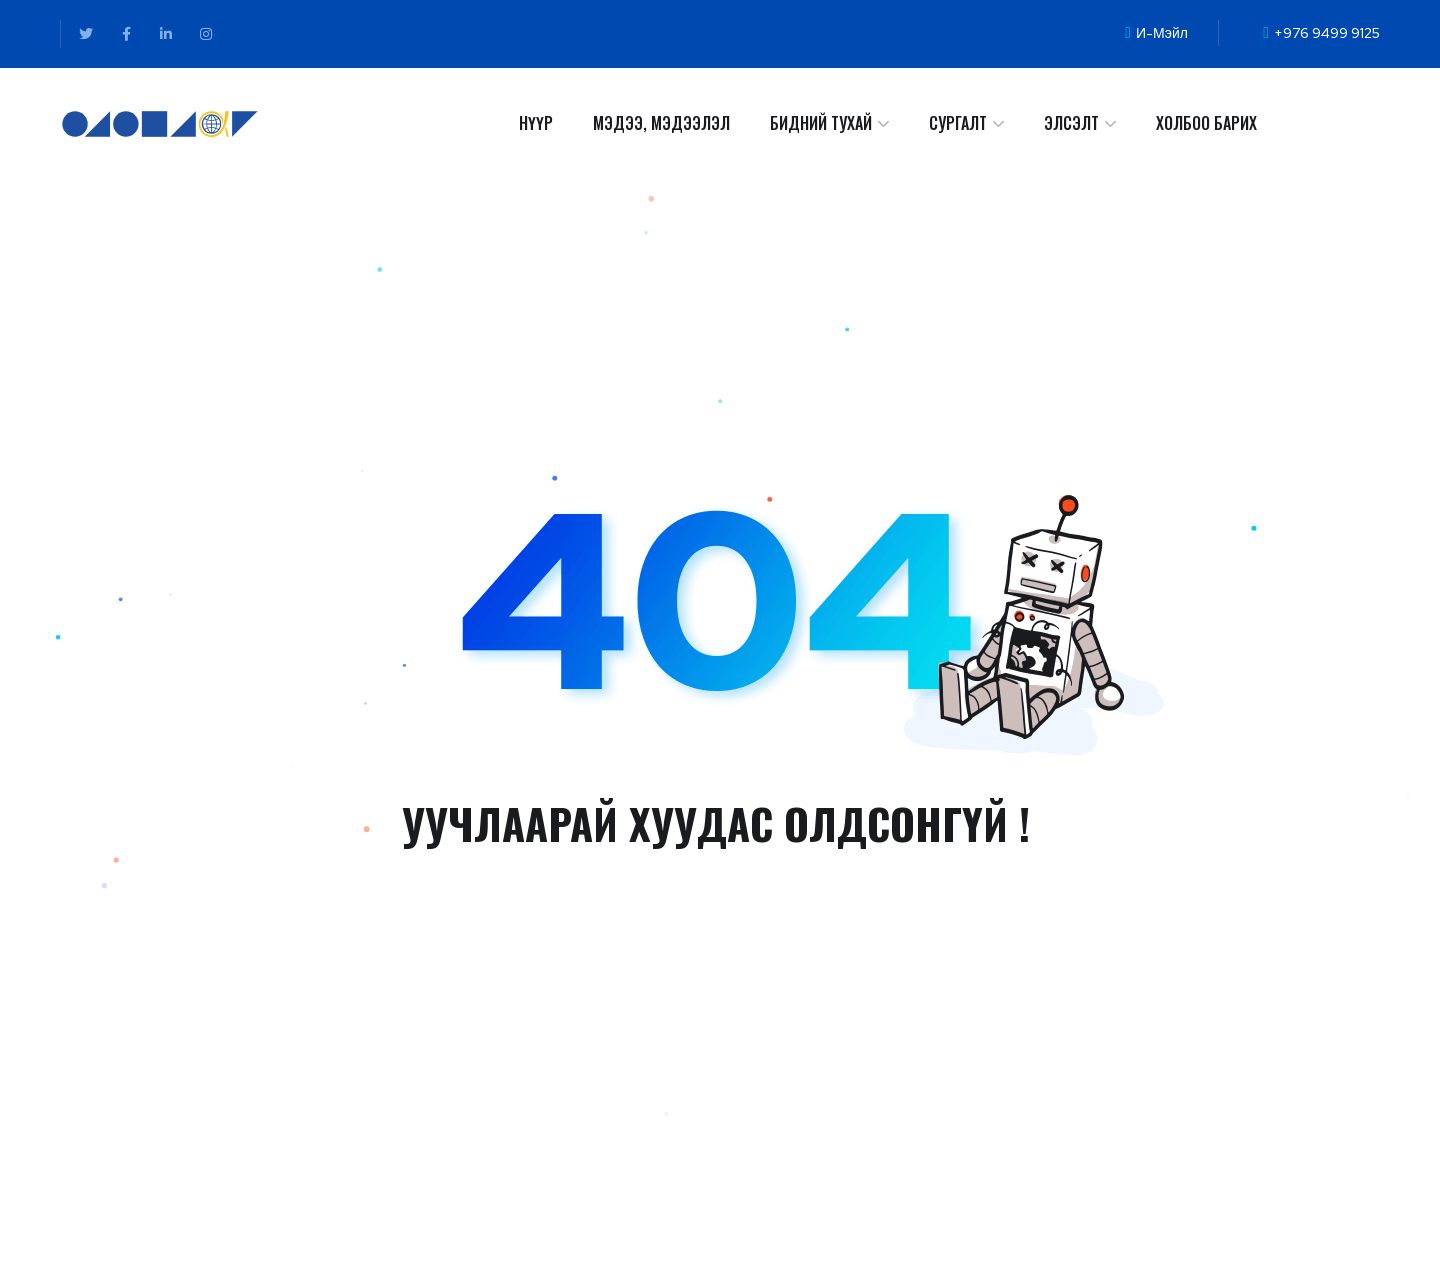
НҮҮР (536, 123)
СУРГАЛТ (958, 123)
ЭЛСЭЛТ (1071, 123)
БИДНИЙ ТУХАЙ (821, 123)
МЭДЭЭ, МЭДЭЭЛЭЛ (661, 123)
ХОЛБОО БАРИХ (1206, 123)
